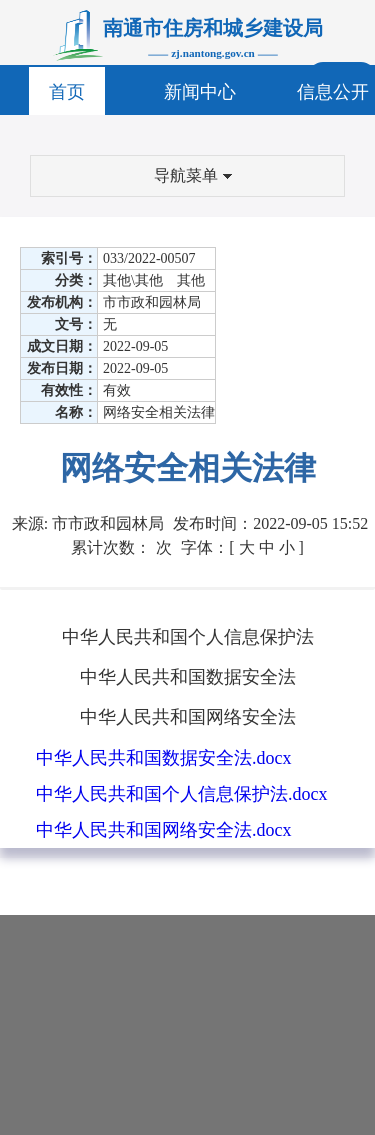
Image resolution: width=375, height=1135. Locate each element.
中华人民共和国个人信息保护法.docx (182, 794)
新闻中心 (200, 92)
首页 (67, 92)
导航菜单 (193, 175)
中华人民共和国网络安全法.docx (164, 830)
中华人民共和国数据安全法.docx (164, 758)
